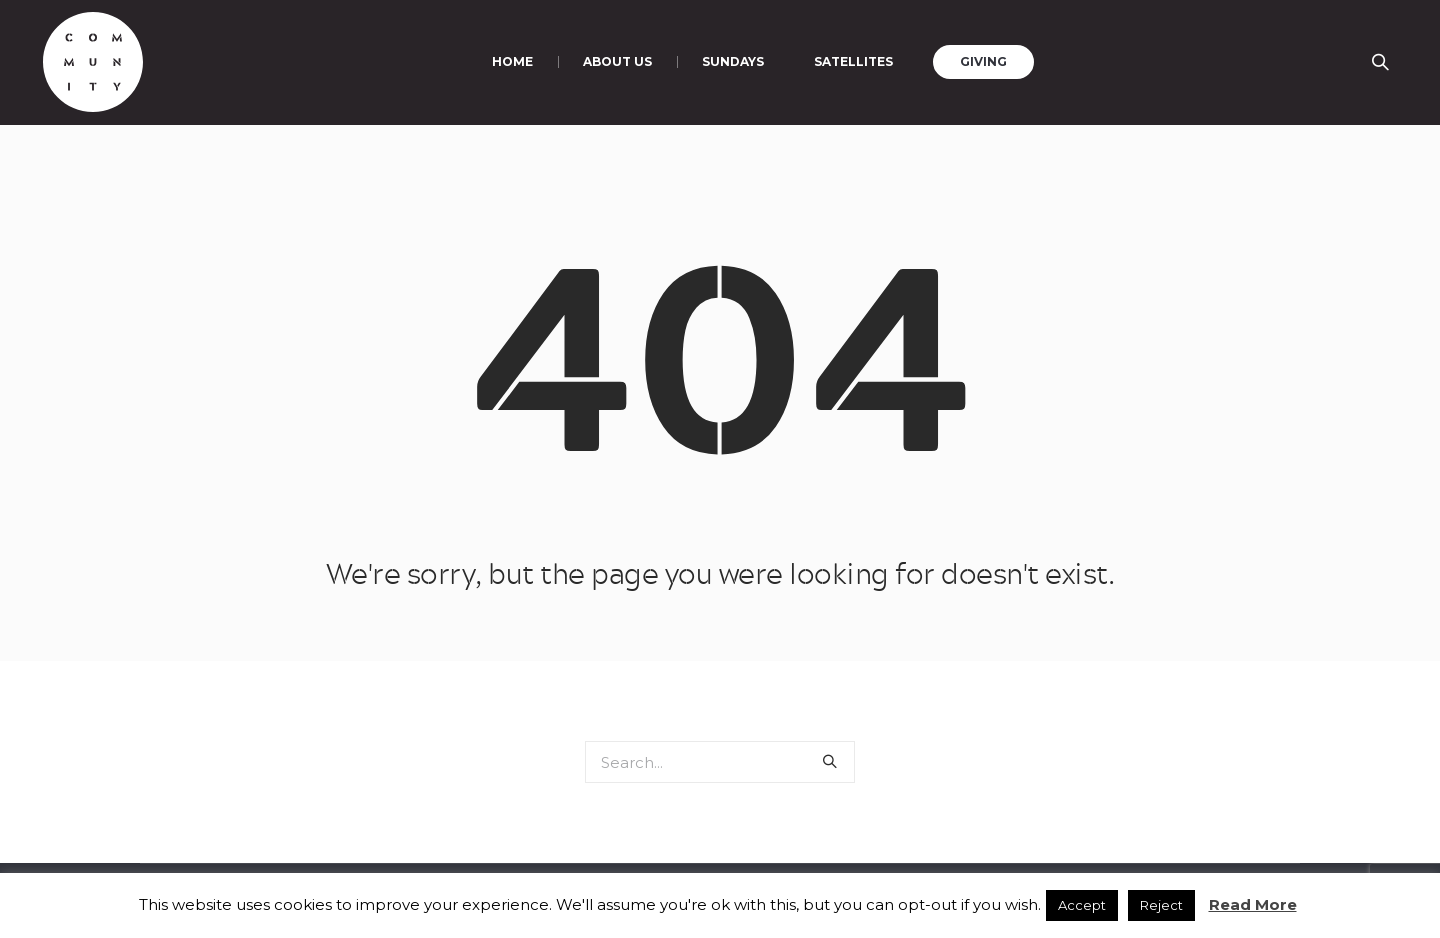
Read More (1253, 904)
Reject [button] (1161, 905)
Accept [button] (1082, 905)
